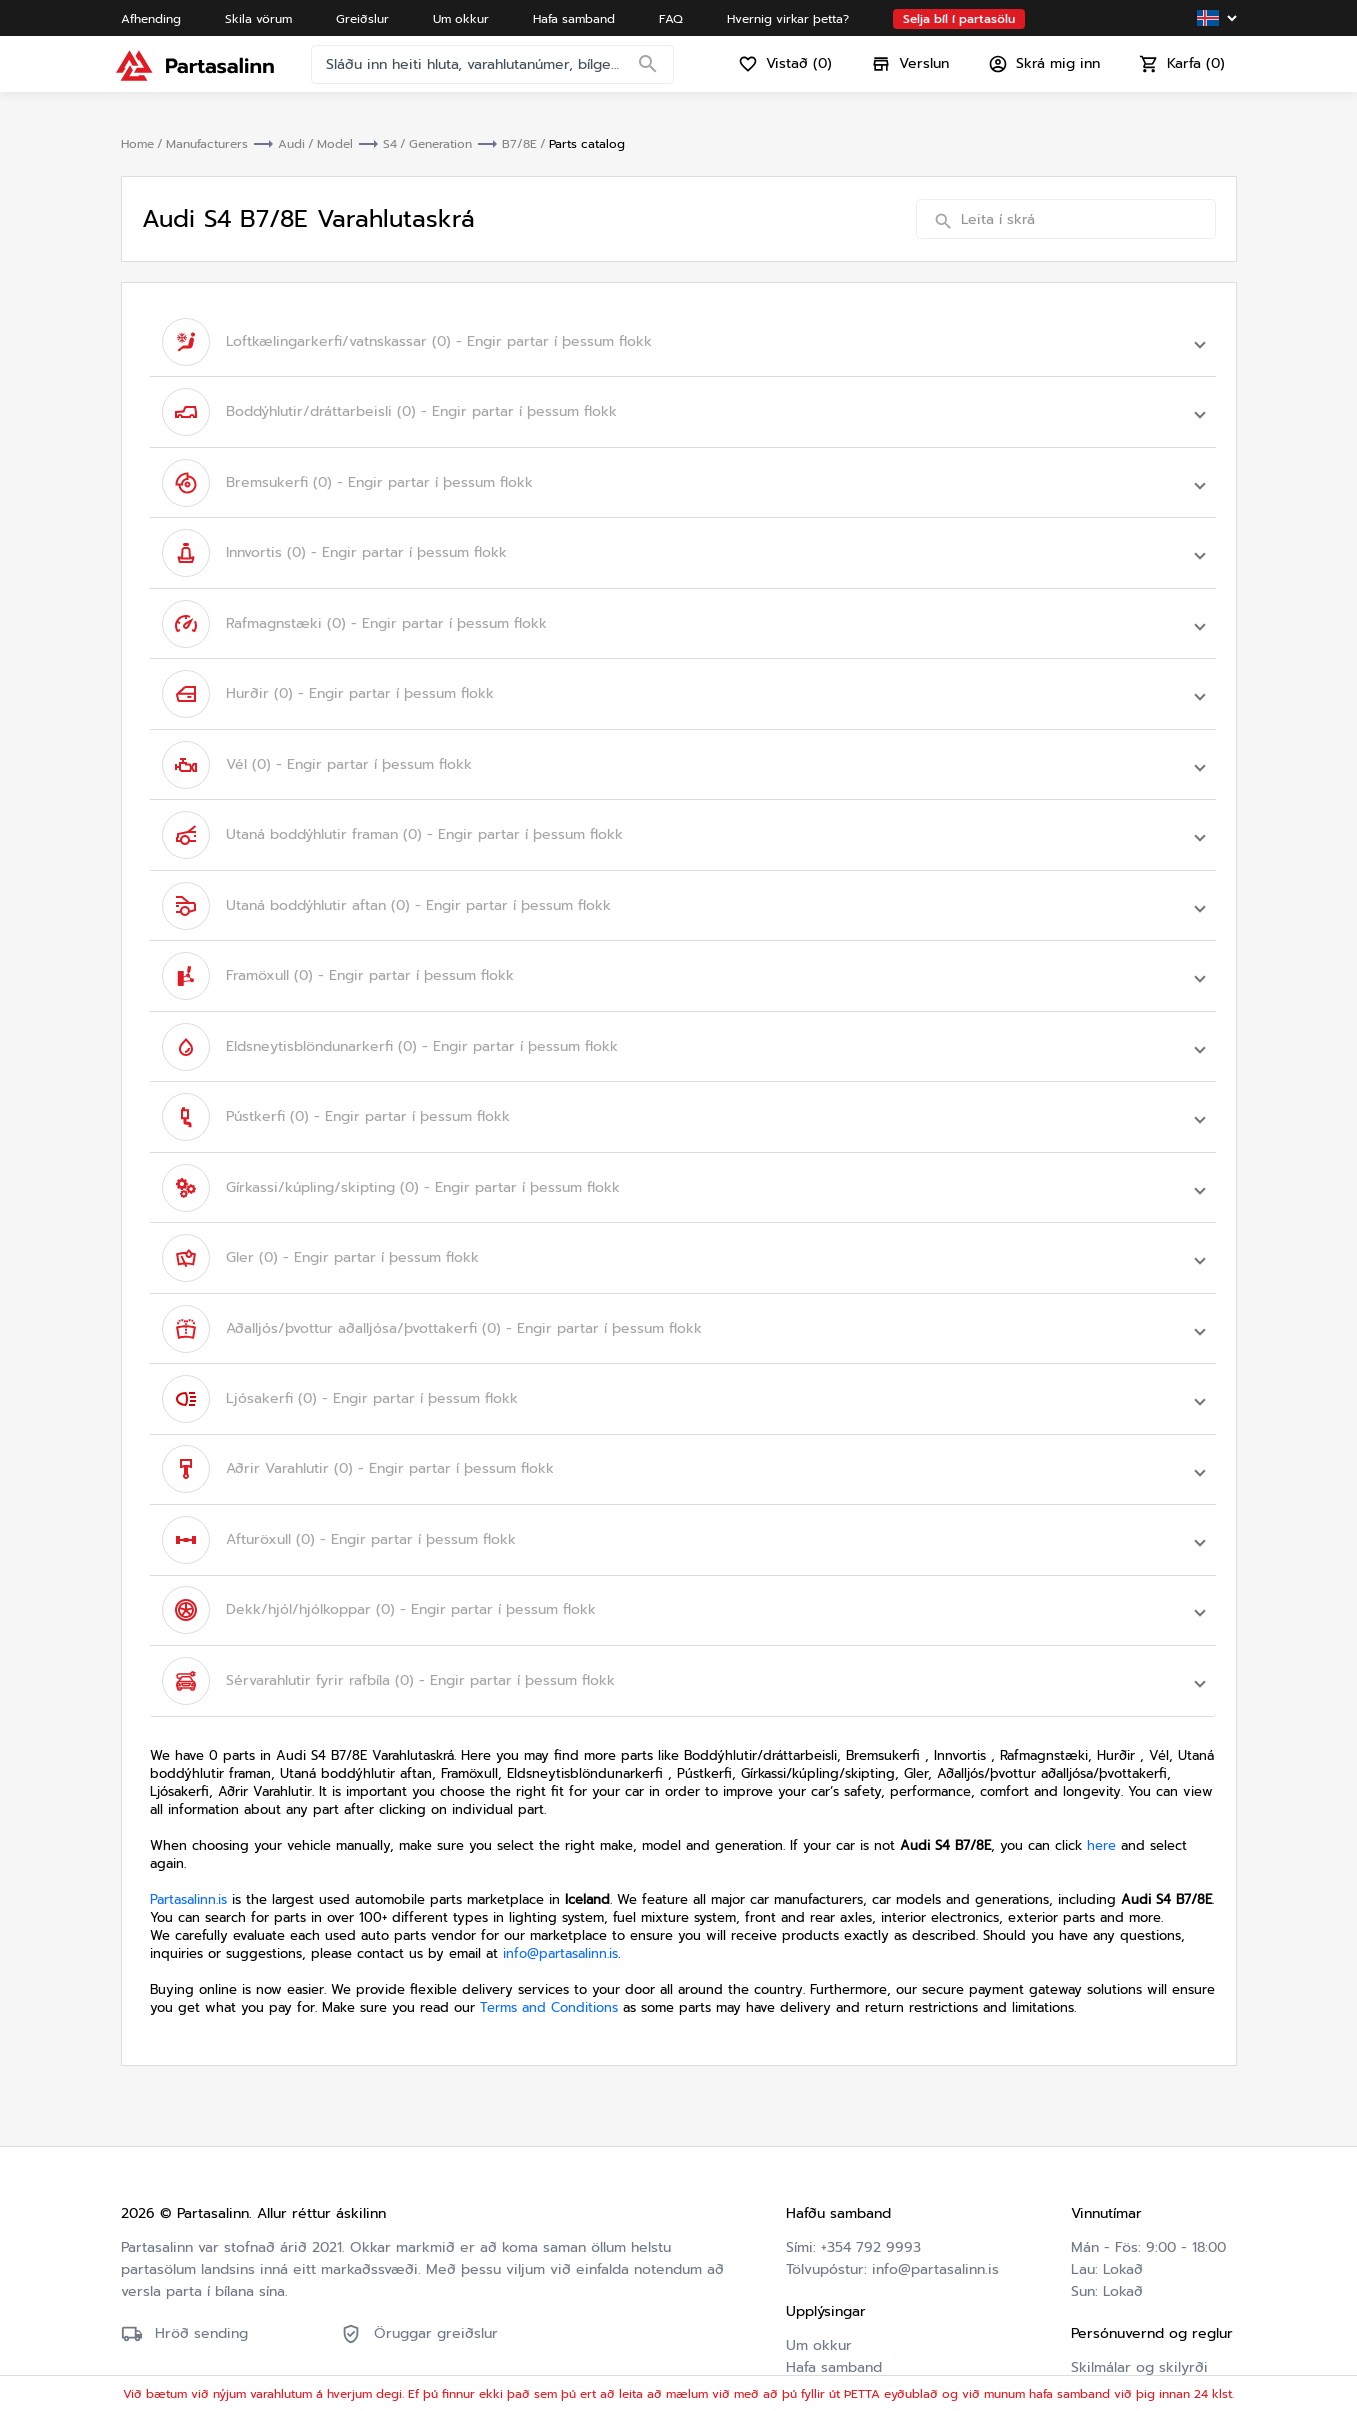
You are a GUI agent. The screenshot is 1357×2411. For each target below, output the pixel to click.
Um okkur (819, 2235)
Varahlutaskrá (831, 2323)
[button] (683, 339)
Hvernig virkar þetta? (858, 2301)
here (1101, 1735)
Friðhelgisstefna (1125, 2279)
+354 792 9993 (871, 2137)
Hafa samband (834, 2257)
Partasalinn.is (188, 1789)
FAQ (799, 2279)
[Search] (653, 75)
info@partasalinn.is (560, 1843)
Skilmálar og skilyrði (1139, 2257)
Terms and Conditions (549, 1897)
